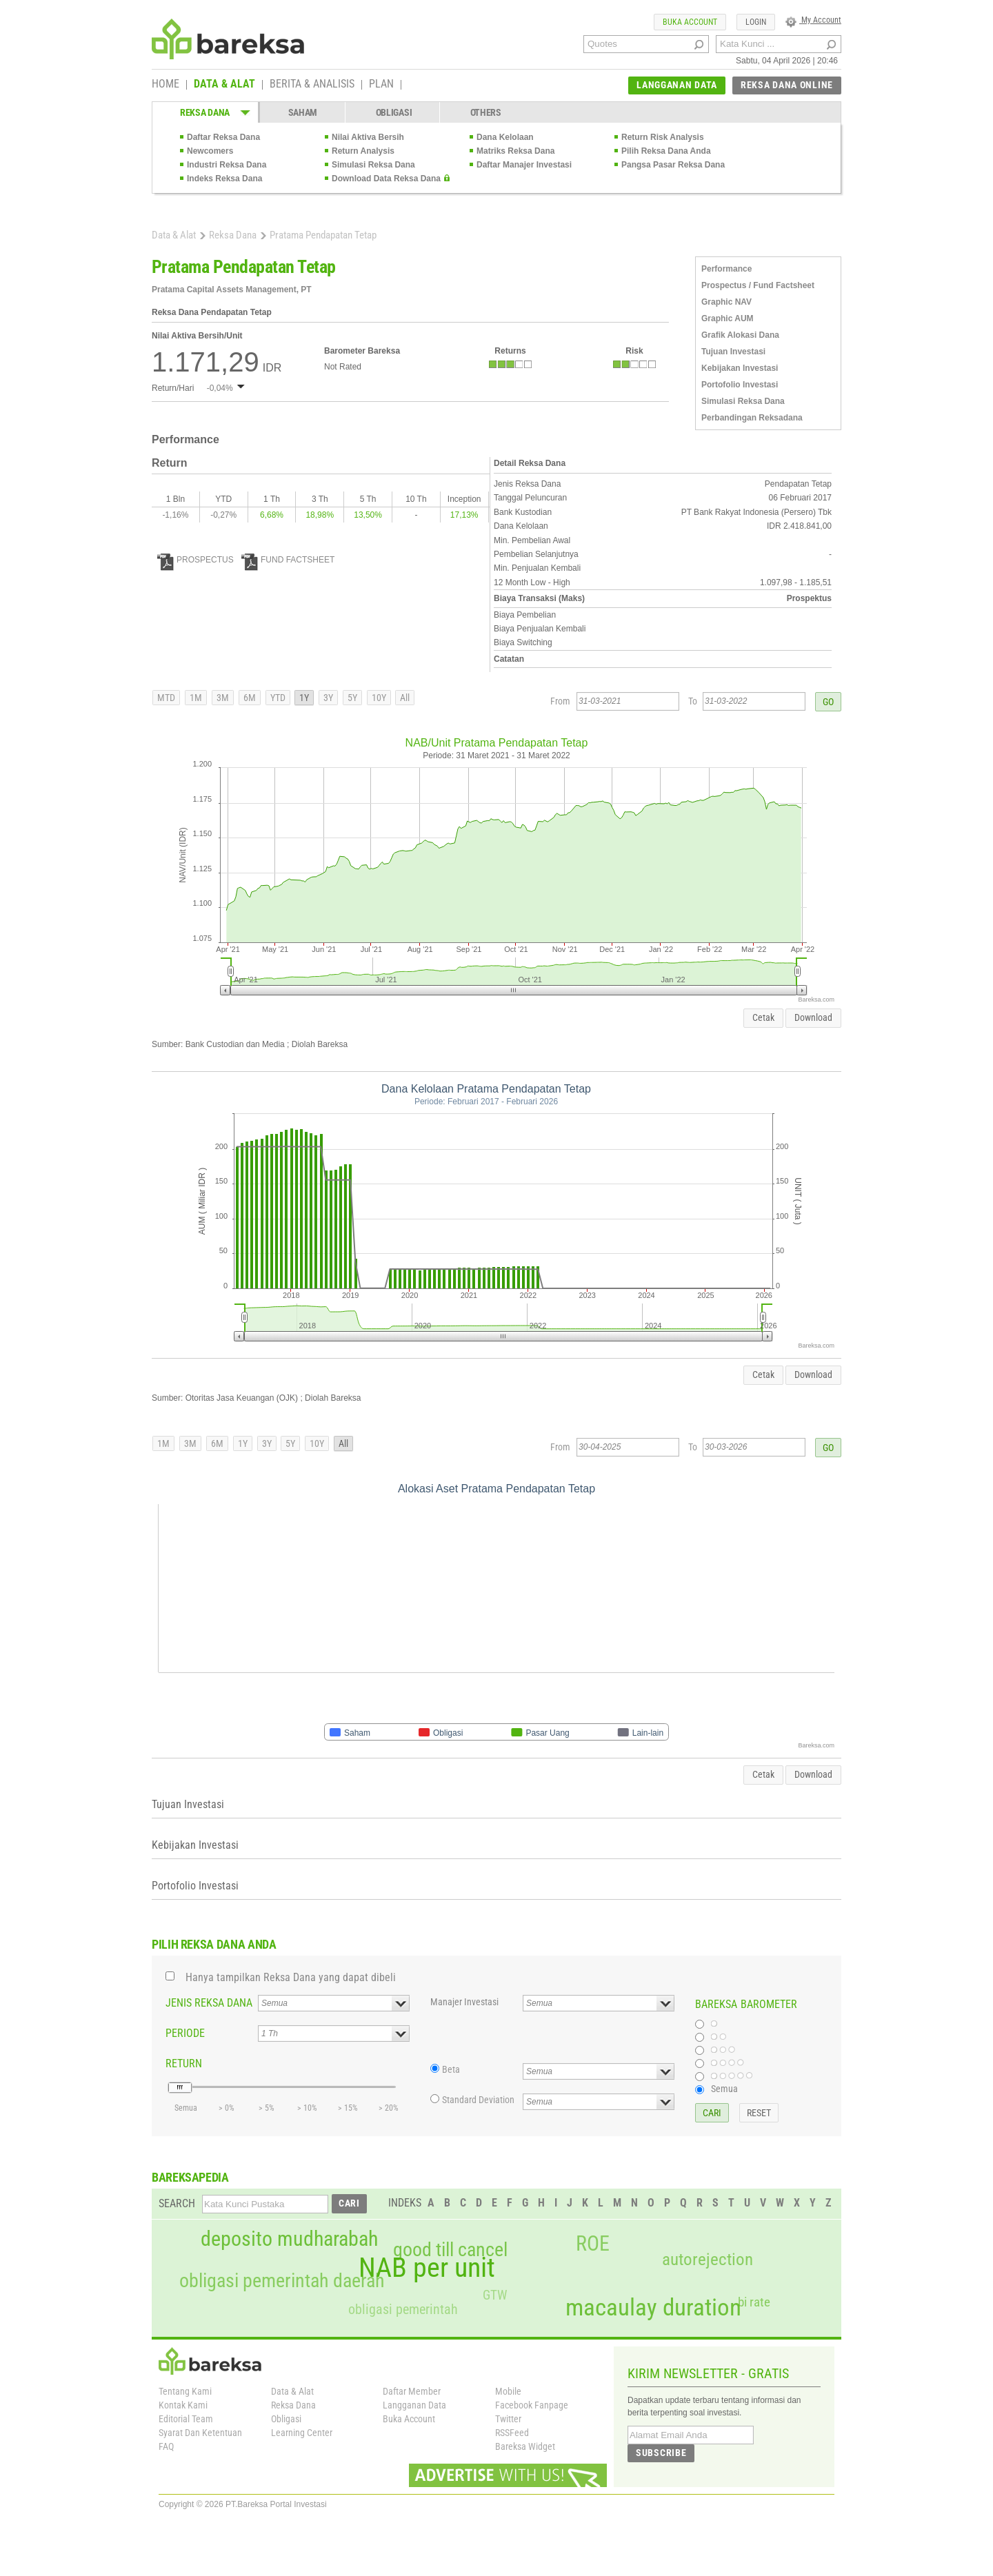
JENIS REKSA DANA (209, 2002)
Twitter (508, 2418)
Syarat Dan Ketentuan (200, 2432)
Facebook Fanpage (531, 2405)
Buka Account (409, 2418)
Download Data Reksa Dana (386, 178)
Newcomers (210, 151)
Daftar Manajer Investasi (524, 165)
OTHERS (485, 112)
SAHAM (303, 112)
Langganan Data (414, 2405)
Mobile (508, 2391)
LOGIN (755, 22)
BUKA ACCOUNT (690, 22)
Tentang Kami (185, 2391)
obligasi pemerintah (403, 2309)
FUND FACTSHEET (287, 560)
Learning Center (301, 2432)
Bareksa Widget (525, 2446)
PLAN (381, 85)
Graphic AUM (727, 318)
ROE (593, 2243)
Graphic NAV (726, 302)
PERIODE (185, 2033)
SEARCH (177, 2203)
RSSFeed (512, 2432)
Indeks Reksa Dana (224, 178)
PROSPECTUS (195, 560)
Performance (726, 269)
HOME (165, 85)
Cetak (763, 1017)
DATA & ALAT (224, 85)
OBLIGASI (394, 112)
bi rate (754, 2302)
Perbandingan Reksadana (752, 418)
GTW (495, 2295)
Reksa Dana (233, 235)
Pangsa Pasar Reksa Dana (673, 165)
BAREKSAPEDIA (190, 2177)
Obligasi (286, 2418)
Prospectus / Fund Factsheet (757, 285)
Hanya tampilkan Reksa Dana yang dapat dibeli (290, 1977)
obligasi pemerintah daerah (282, 2281)
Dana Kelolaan (505, 137)
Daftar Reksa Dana (223, 137)
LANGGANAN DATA (676, 84)
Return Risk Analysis (662, 137)
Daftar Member (412, 2391)
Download (813, 1017)
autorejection (707, 2259)
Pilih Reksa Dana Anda (666, 151)
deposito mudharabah (289, 2239)
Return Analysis (363, 151)
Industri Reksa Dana (226, 165)
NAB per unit (427, 2268)
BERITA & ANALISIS (312, 85)
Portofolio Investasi (739, 384)
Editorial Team (186, 2418)
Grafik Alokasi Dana (740, 335)
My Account (813, 20)
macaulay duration (653, 2307)
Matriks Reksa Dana (515, 151)
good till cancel (450, 2250)
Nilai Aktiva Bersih (368, 137)
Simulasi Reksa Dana (373, 165)
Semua (724, 2088)
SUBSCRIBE (661, 2452)
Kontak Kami (183, 2405)
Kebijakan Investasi (739, 368)
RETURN (184, 2063)
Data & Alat (174, 235)
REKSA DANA (205, 112)
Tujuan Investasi (733, 351)
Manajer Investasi (464, 2001)
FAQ (166, 2446)
